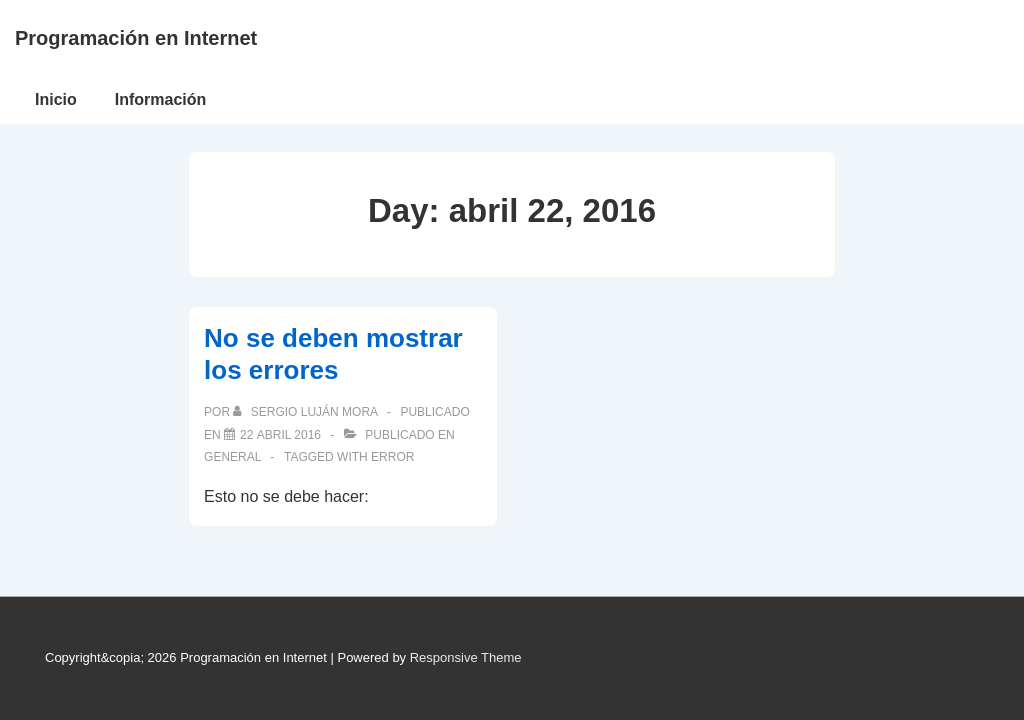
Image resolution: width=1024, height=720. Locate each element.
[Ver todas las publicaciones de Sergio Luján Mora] (306, 412)
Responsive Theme (466, 657)
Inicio (56, 99)
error (392, 457)
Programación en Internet (136, 38)
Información (161, 99)
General (232, 457)
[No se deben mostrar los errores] (280, 435)
